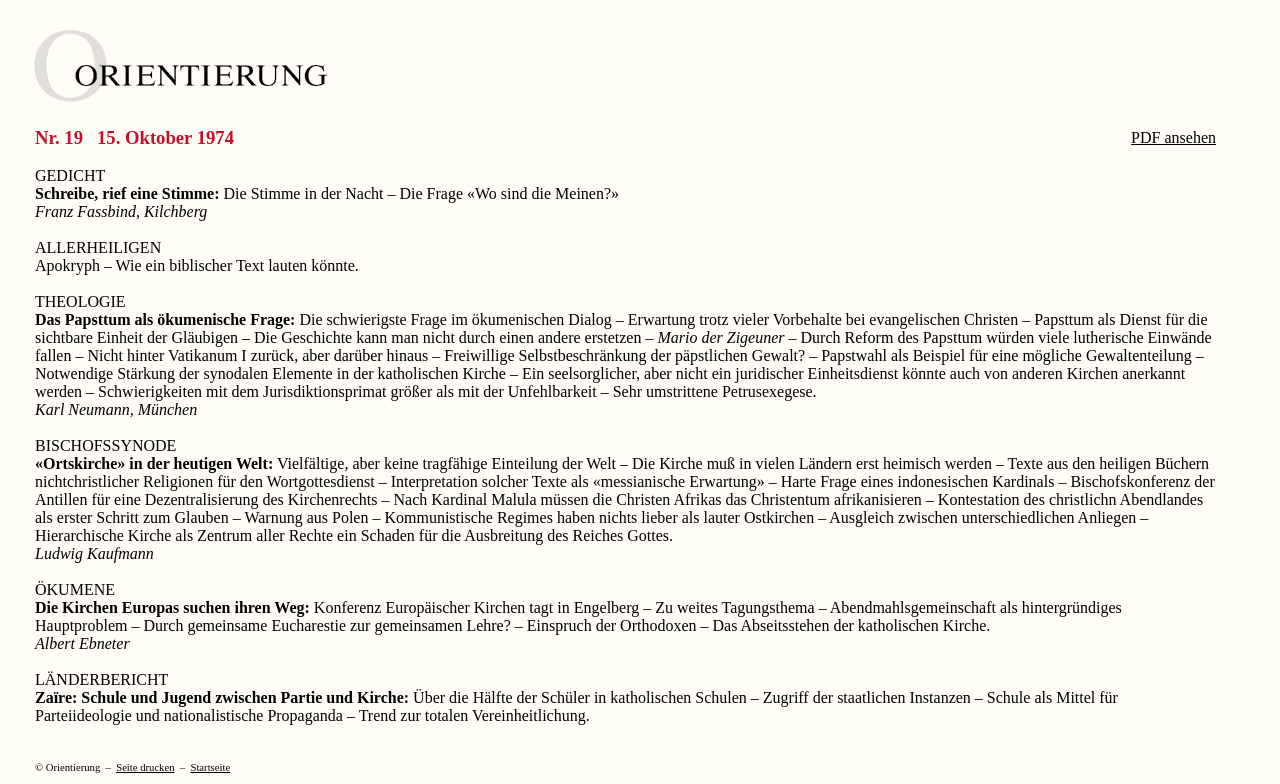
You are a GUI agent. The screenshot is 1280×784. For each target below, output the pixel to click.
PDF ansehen (1173, 137)
